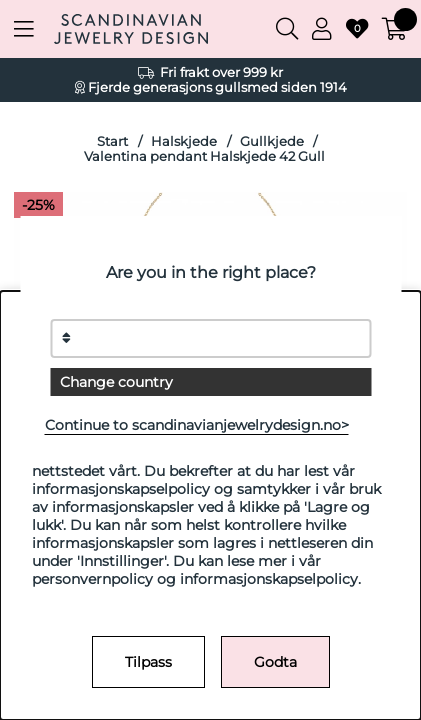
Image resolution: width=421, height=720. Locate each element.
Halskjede (184, 141)
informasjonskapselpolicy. (270, 579)
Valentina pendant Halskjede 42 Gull (204, 156)
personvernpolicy (92, 579)
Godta (275, 662)
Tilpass (148, 662)
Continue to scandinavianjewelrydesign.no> (197, 425)
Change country (116, 382)
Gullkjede (272, 141)
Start (112, 141)
